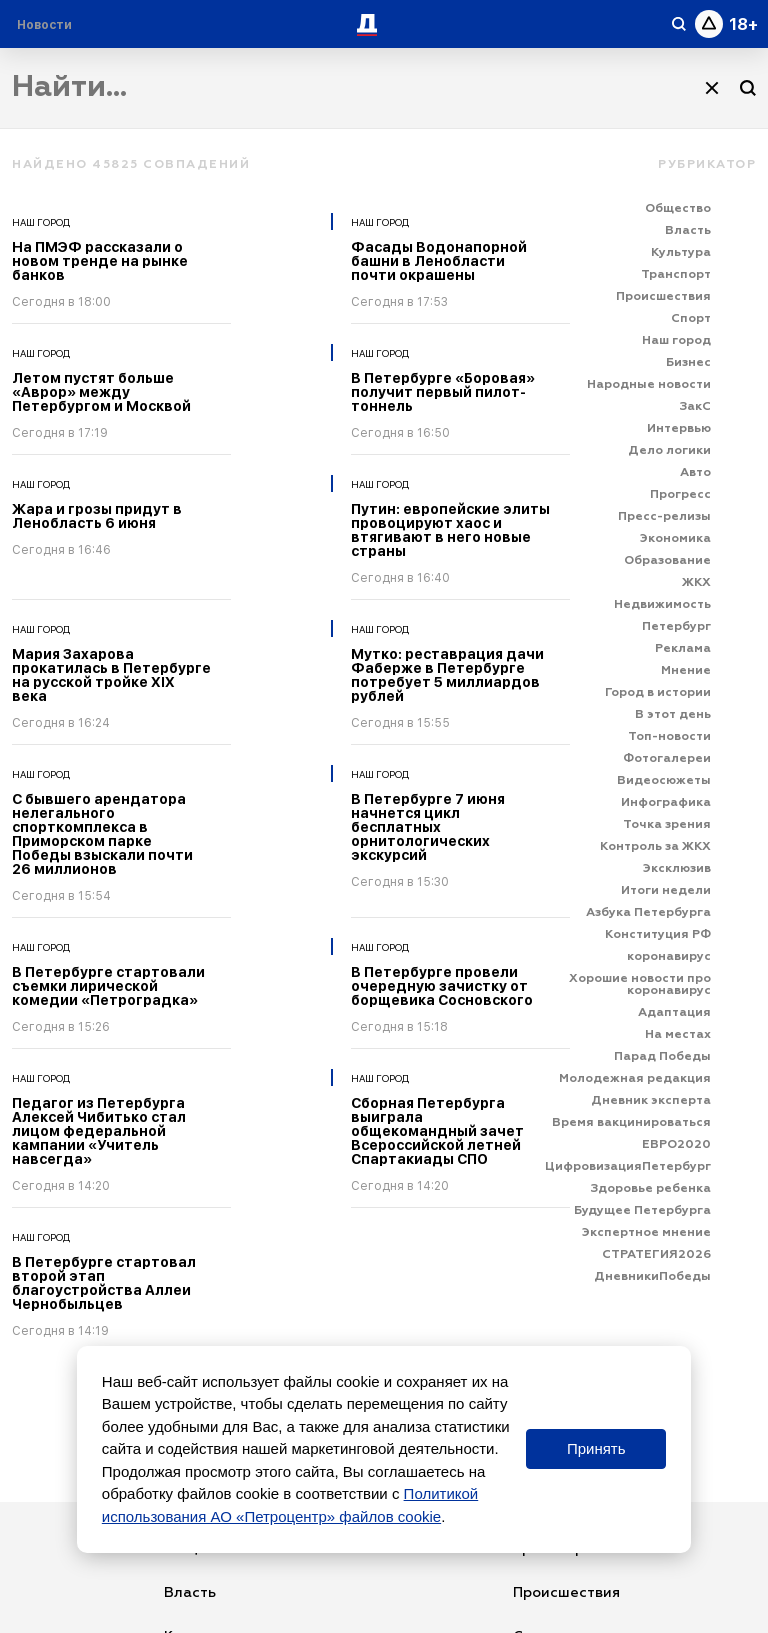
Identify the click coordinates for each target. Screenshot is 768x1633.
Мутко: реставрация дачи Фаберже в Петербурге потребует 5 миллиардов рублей (447, 675)
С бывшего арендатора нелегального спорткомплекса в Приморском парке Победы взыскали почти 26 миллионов (102, 834)
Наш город (41, 222)
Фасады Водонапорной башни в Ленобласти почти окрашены (439, 261)
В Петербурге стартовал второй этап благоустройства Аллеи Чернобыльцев (104, 1283)
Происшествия (566, 1593)
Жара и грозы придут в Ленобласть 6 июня (97, 516)
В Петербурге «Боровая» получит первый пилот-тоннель (443, 392)
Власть (190, 1593)
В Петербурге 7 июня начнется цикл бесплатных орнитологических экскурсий (428, 827)
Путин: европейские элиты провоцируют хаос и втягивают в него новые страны (450, 530)
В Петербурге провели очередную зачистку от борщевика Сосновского (442, 986)
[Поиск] (748, 88)
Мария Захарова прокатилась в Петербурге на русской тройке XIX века (111, 675)
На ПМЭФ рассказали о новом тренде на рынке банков (100, 261)
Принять (596, 1448)
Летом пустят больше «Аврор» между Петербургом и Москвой (101, 392)
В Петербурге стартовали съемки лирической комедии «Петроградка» (108, 986)
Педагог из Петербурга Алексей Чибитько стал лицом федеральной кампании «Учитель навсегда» (99, 1131)
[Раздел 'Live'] (47, 24)
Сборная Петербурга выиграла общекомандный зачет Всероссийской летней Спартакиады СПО (437, 1131)
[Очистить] (712, 88)
